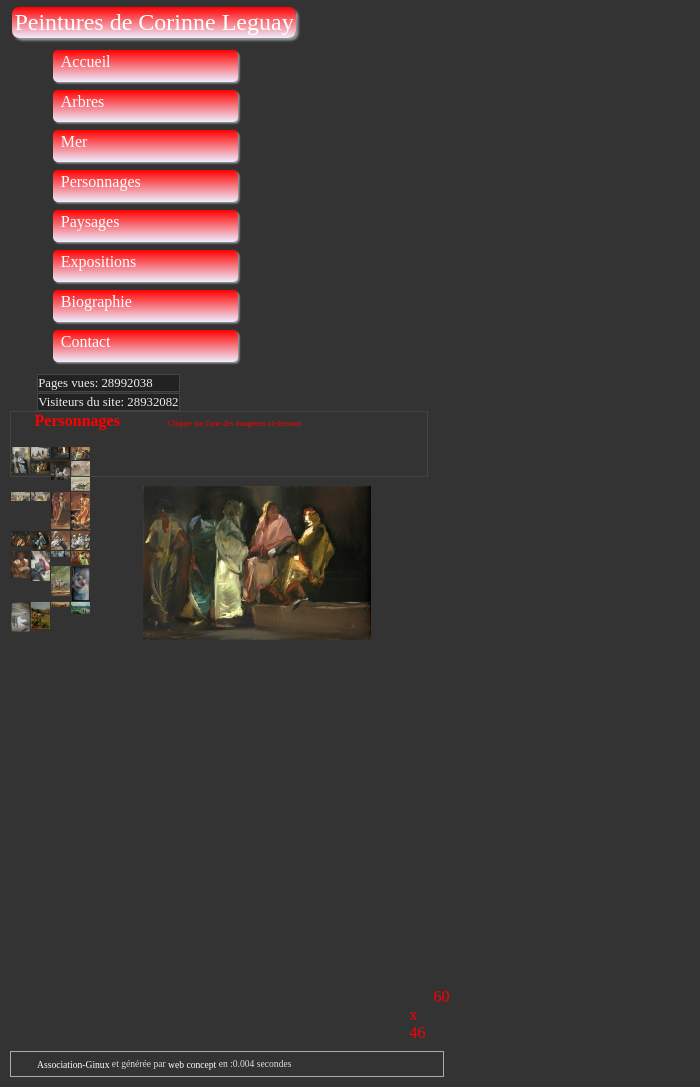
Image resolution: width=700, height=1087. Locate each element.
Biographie (96, 301)
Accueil (86, 61)
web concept (192, 1064)
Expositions (99, 261)
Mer (74, 141)
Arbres (83, 101)
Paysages (90, 221)
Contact (86, 341)
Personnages (101, 181)
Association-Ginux (73, 1064)
